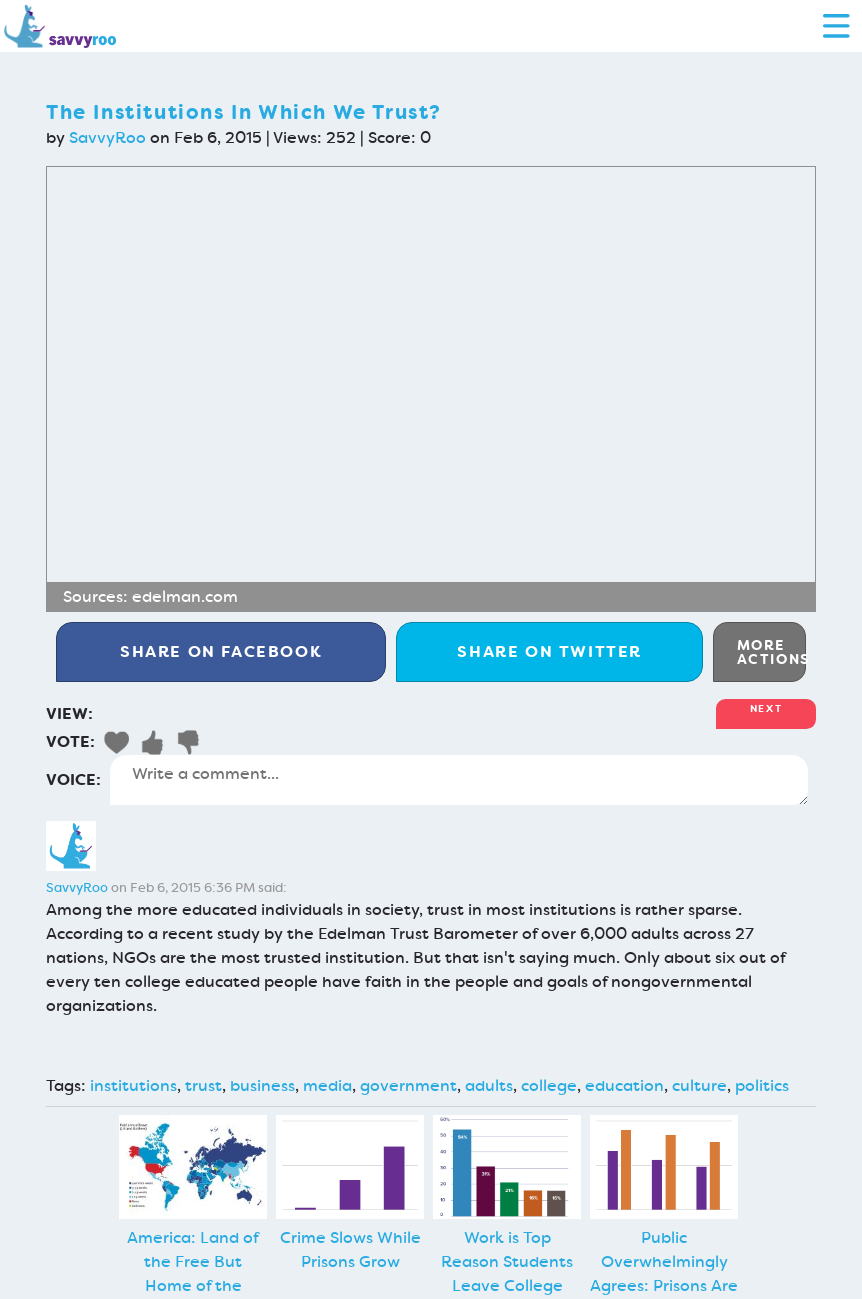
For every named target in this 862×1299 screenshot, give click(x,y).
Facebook (221, 651)
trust (203, 1085)
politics (762, 1085)
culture (699, 1085)
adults (489, 1085)
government (408, 1085)
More (771, 652)
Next (766, 708)
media (327, 1085)
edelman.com (185, 596)
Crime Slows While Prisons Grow (350, 1249)
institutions (133, 1085)
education (624, 1085)
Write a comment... (459, 780)
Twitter (549, 651)
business (262, 1085)
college (549, 1085)
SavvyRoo (107, 137)
